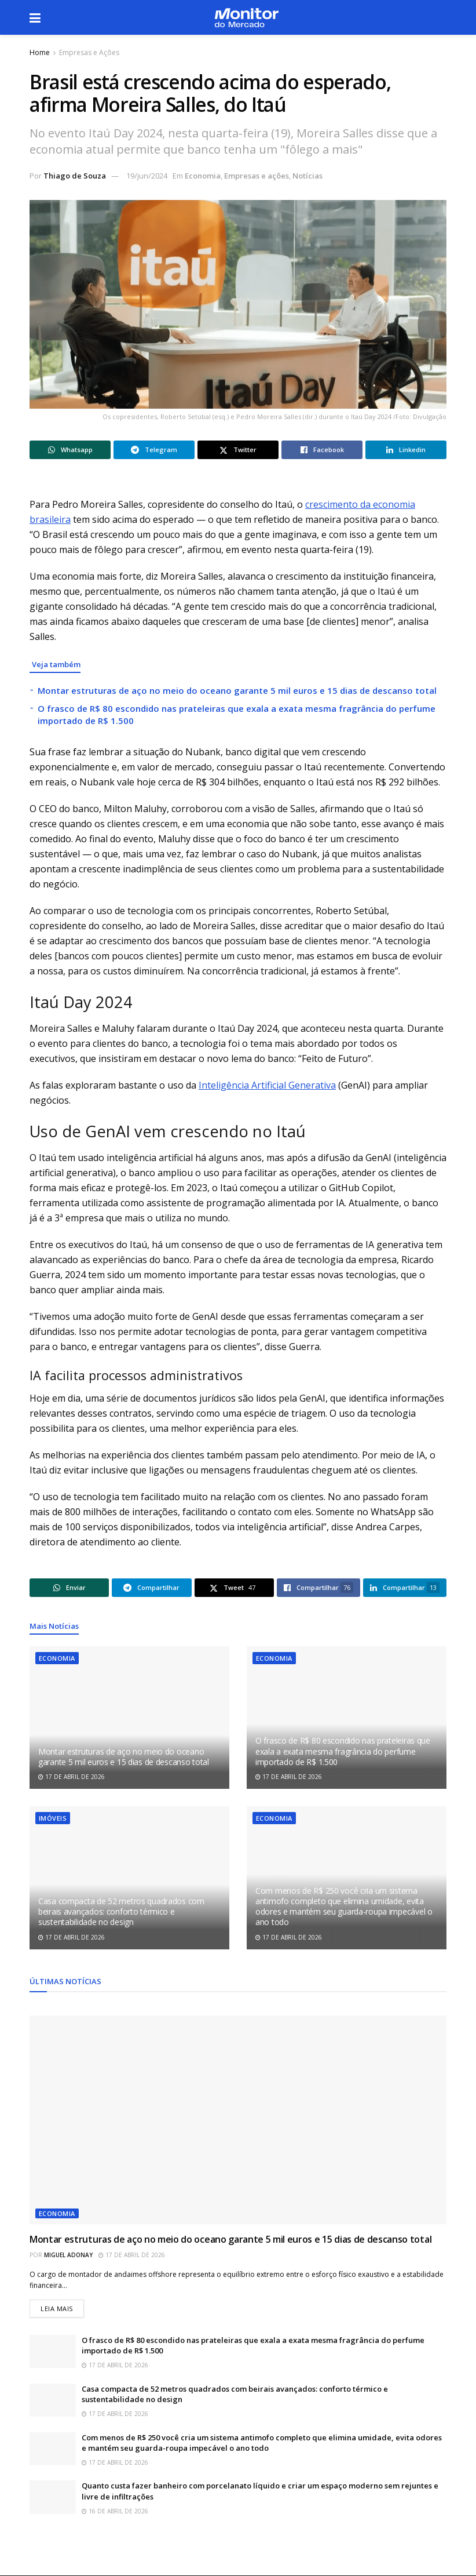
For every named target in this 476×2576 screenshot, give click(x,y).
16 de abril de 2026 (115, 2511)
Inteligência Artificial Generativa (267, 1085)
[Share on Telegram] (154, 450)
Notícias (307, 175)
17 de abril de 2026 (71, 1777)
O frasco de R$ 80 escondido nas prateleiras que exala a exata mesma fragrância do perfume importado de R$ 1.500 (342, 1751)
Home (40, 52)
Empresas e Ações (89, 52)
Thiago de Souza (74, 175)
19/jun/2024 (146, 175)
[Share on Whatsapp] (70, 450)
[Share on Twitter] (238, 450)
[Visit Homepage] (246, 17)
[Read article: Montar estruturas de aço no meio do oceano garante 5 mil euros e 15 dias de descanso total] (129, 1717)
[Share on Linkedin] (405, 450)
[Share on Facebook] (322, 450)
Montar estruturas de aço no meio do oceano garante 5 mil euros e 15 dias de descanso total (237, 690)
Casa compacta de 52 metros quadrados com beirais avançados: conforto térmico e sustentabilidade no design (121, 1911)
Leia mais (62, 2306)
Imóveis (53, 1818)
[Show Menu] (35, 17)
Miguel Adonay (68, 2255)
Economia (203, 175)
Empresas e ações (256, 175)
